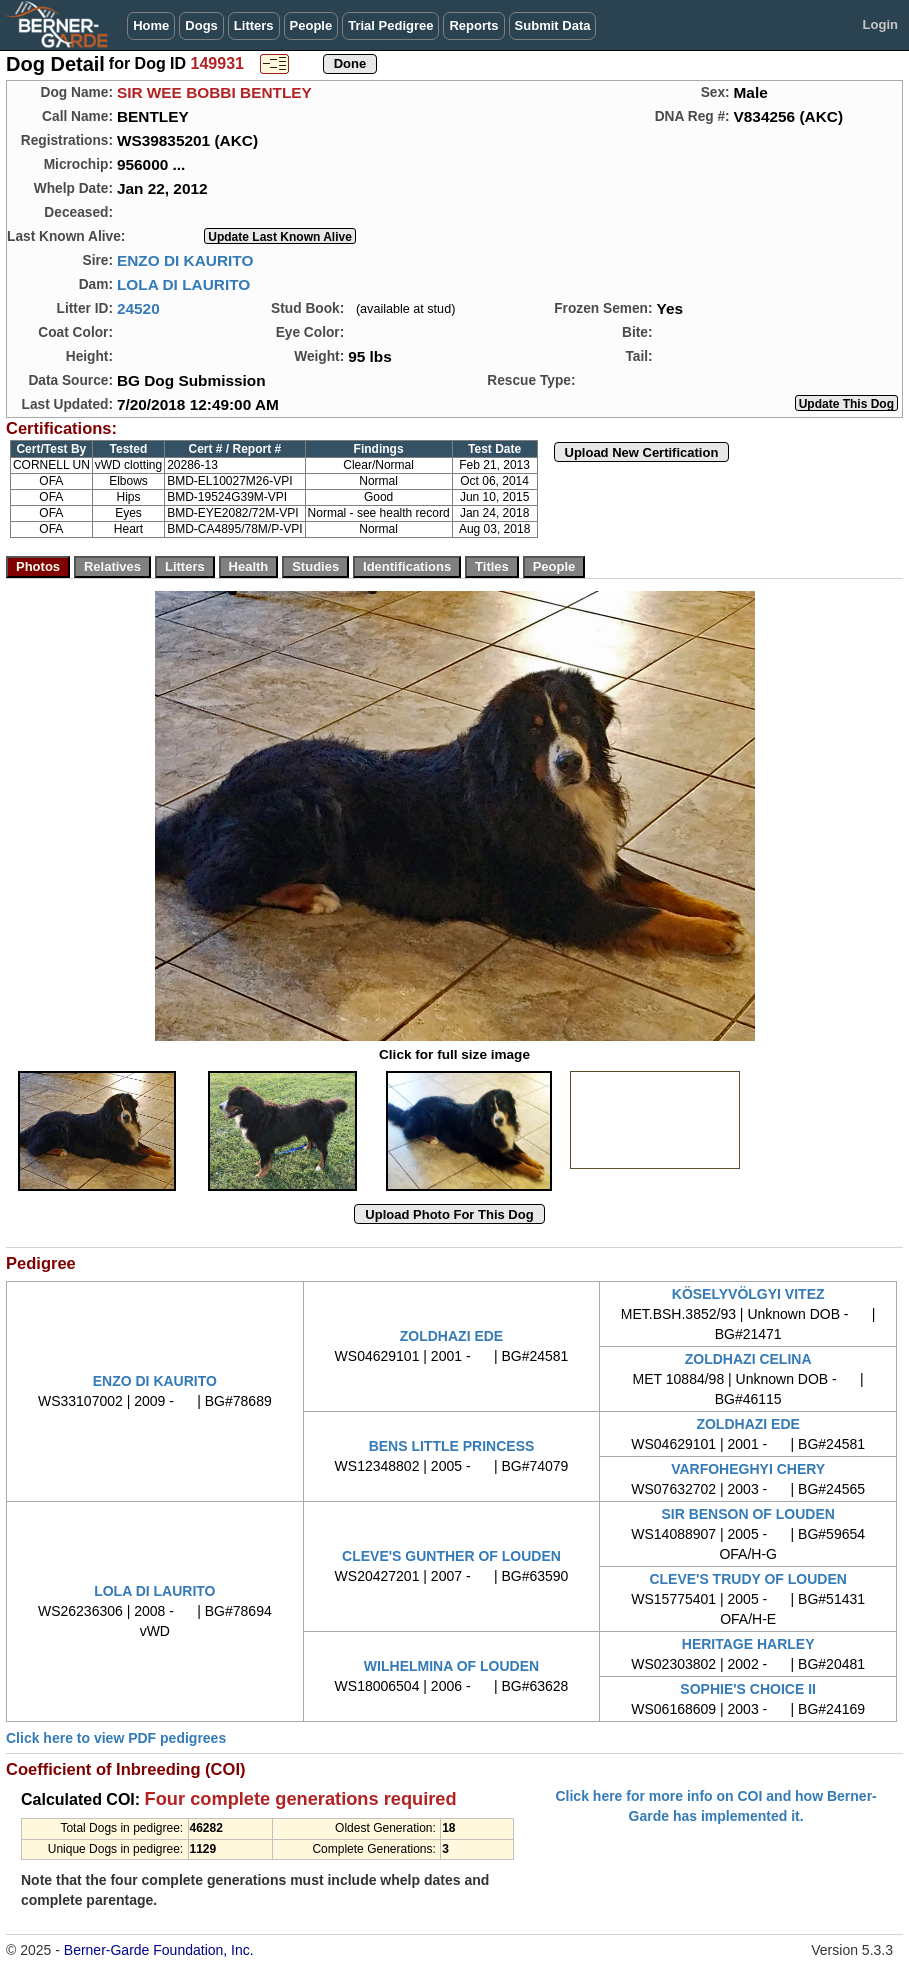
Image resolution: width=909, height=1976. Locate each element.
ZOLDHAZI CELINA (748, 1359)
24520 (138, 308)
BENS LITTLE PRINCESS (452, 1446)
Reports (473, 25)
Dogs (201, 25)
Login (880, 24)
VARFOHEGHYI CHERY (748, 1469)
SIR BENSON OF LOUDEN (747, 1514)
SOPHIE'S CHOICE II (748, 1689)
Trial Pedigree (390, 25)
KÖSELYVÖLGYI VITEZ (748, 1294)
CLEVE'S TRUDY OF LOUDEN (748, 1579)
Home (151, 25)
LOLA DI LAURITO (183, 284)
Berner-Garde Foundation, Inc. (159, 1950)
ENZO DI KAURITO (185, 260)
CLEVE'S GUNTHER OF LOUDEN (451, 1556)
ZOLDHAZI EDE (451, 1336)
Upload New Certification (642, 452)
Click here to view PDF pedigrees (116, 1738)
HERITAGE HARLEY (748, 1644)
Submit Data (553, 25)
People (311, 25)
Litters (254, 25)
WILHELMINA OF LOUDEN (451, 1666)
